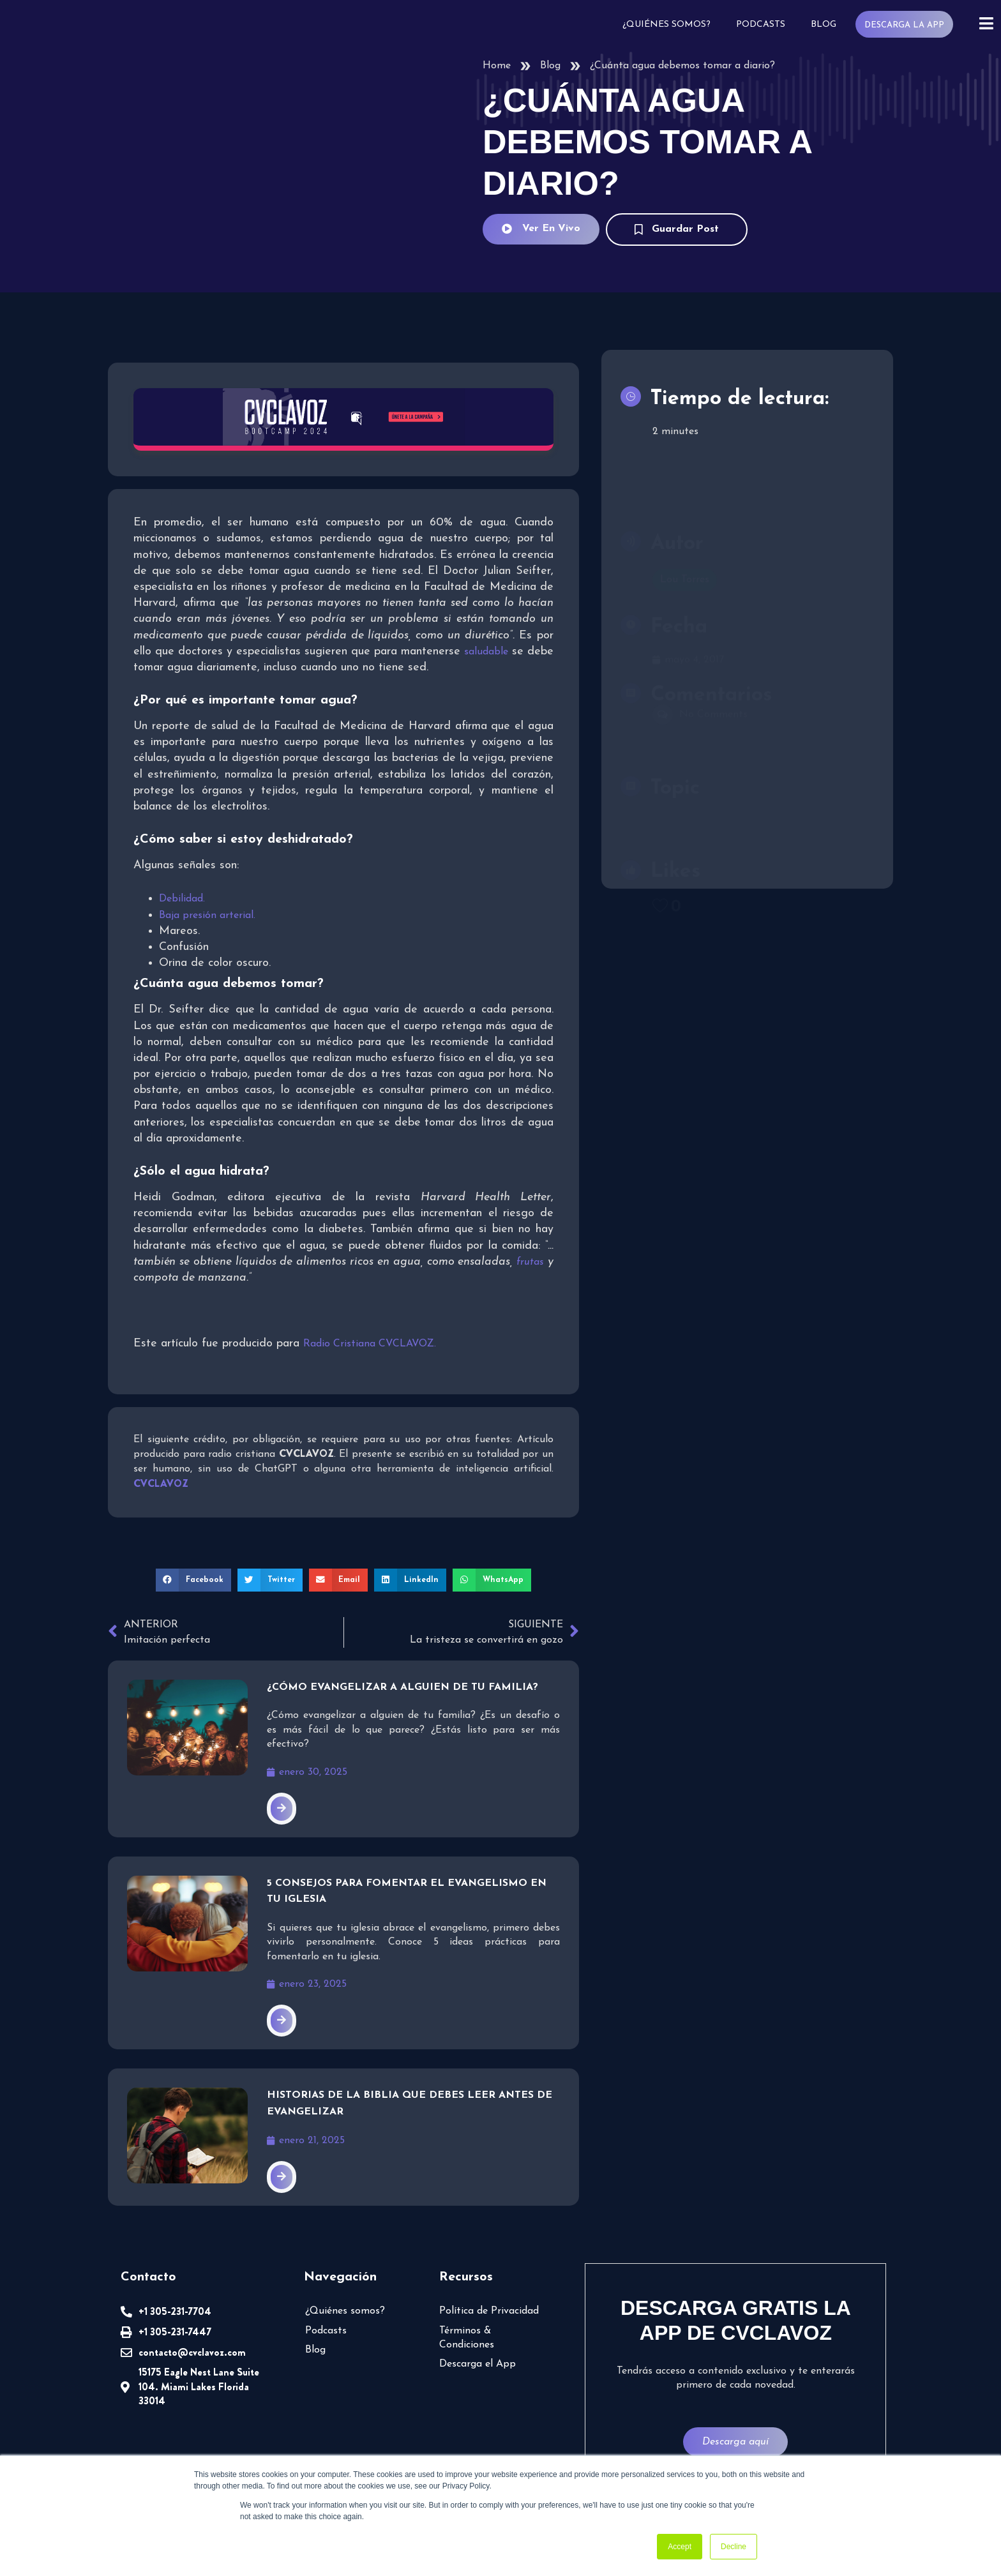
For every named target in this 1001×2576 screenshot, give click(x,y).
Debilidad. (182, 898)
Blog (826, 24)
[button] (198, 1578)
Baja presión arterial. (207, 914)
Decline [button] (733, 2546)
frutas (530, 1261)
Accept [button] (679, 2546)
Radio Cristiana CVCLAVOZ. (371, 1342)
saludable (155, 666)
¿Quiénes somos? (671, 24)
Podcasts (764, 24)
